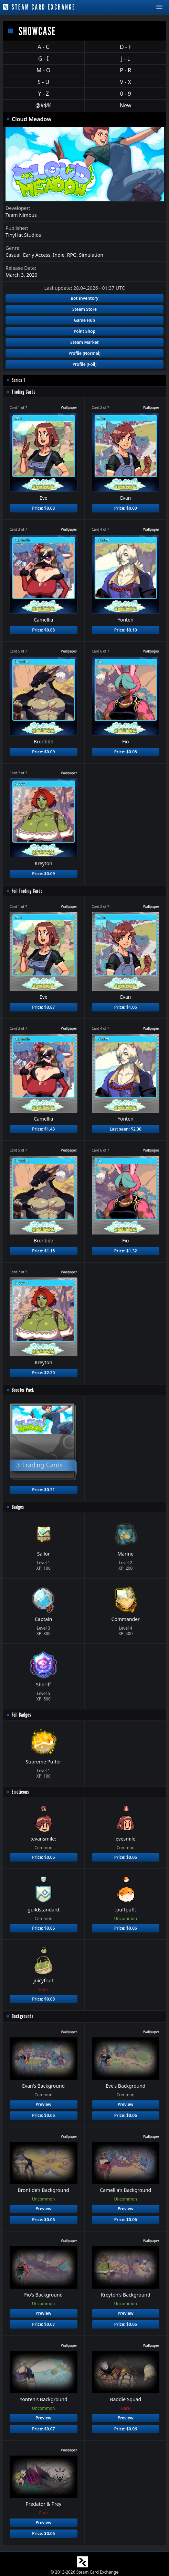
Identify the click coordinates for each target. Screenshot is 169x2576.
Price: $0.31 (43, 1490)
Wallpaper (69, 407)
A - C (43, 47)
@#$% (43, 105)
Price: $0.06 (43, 1857)
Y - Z (43, 93)
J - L (125, 58)
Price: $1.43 (43, 1129)
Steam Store (84, 309)
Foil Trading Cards (27, 891)
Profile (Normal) (84, 353)
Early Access (37, 255)
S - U (43, 82)
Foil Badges (21, 1714)
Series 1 (18, 380)
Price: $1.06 (125, 1007)
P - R (125, 70)
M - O (43, 70)
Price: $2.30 (43, 1373)
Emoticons (20, 1792)
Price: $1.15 (43, 1251)
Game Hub (84, 320)
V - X (125, 82)
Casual (13, 255)
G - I (43, 58)
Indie (59, 255)
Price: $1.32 (125, 1251)
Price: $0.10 (125, 630)
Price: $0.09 (125, 508)
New (125, 105)
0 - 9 (125, 93)
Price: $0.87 (43, 1007)
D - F (125, 47)
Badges (18, 1507)
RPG (71, 255)
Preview (43, 2104)
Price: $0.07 (43, 2324)
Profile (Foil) (85, 364)
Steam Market (84, 342)
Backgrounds (22, 2016)
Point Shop (84, 331)
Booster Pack (23, 1390)
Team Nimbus (21, 215)
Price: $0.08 (43, 508)
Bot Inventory (84, 298)
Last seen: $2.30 (125, 1129)
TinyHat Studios (23, 235)
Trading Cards (23, 392)
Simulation (91, 255)
